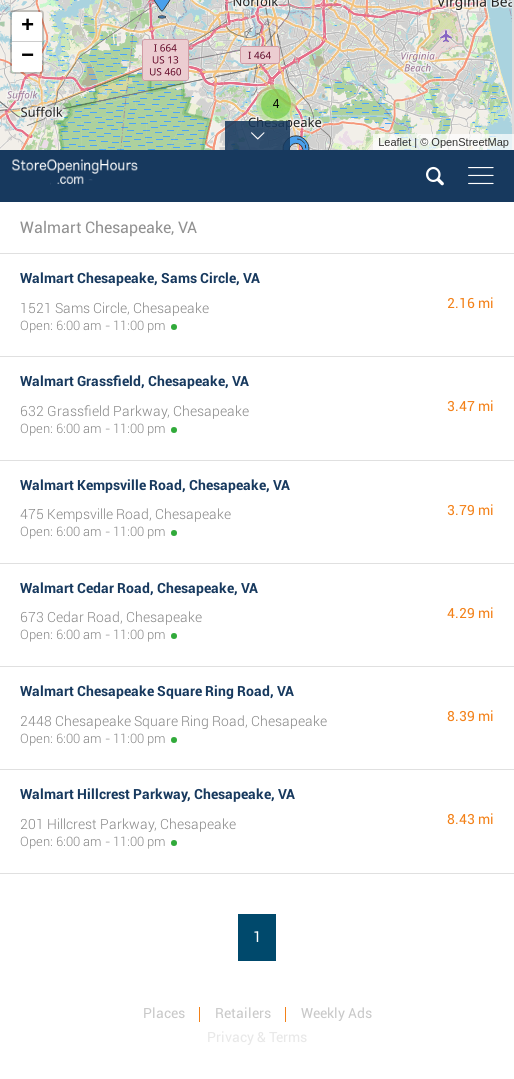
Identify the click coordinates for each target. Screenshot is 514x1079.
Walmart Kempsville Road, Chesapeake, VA (155, 485)
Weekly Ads (336, 1013)
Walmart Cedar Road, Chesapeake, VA (139, 588)
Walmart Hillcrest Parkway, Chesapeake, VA (157, 794)
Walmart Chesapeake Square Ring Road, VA (157, 691)
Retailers (243, 1013)
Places (164, 1013)
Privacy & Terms (257, 1037)
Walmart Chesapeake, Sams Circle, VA (140, 278)
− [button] (27, 57)
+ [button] (27, 27)
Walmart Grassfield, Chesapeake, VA (134, 381)
